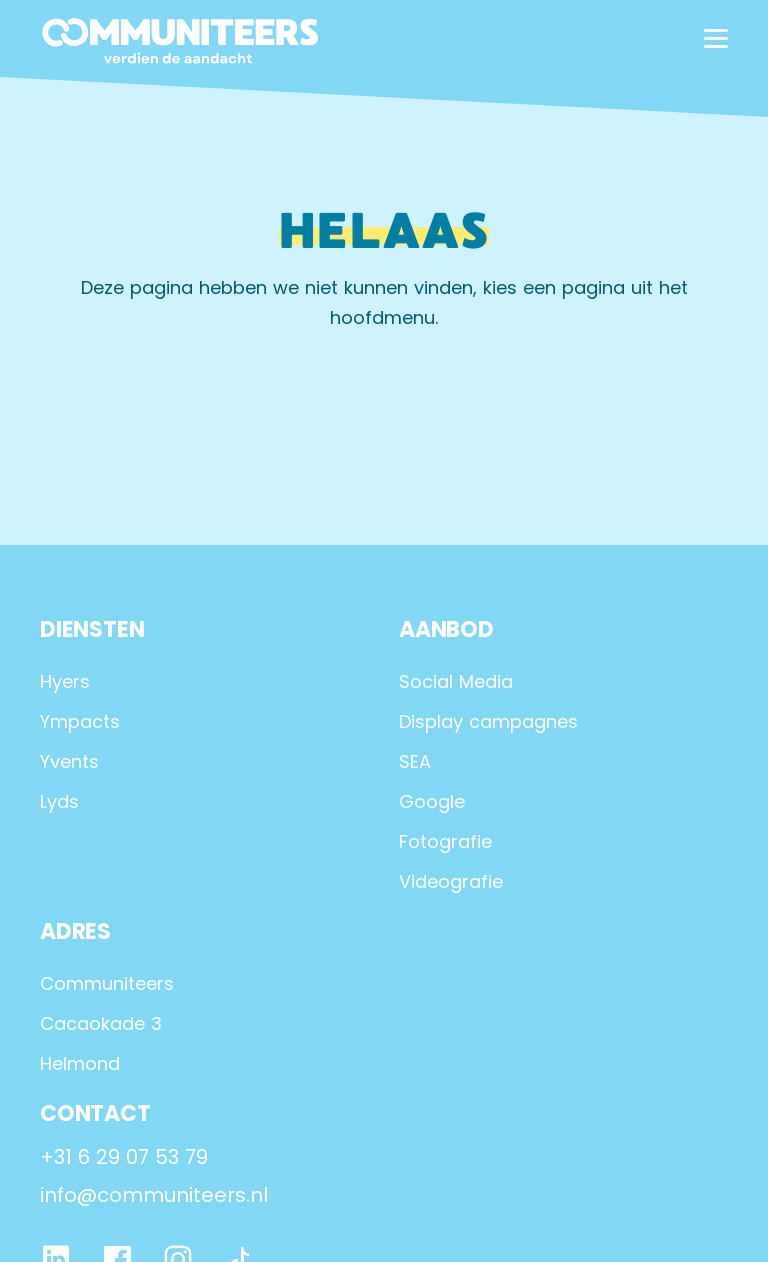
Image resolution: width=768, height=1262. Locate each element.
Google (432, 801)
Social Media (456, 681)
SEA (415, 761)
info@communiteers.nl (154, 1195)
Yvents (69, 761)
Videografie (451, 881)
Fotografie (445, 841)
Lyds (59, 801)
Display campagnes (488, 721)
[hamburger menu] (716, 38)
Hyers (65, 681)
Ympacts (80, 721)
